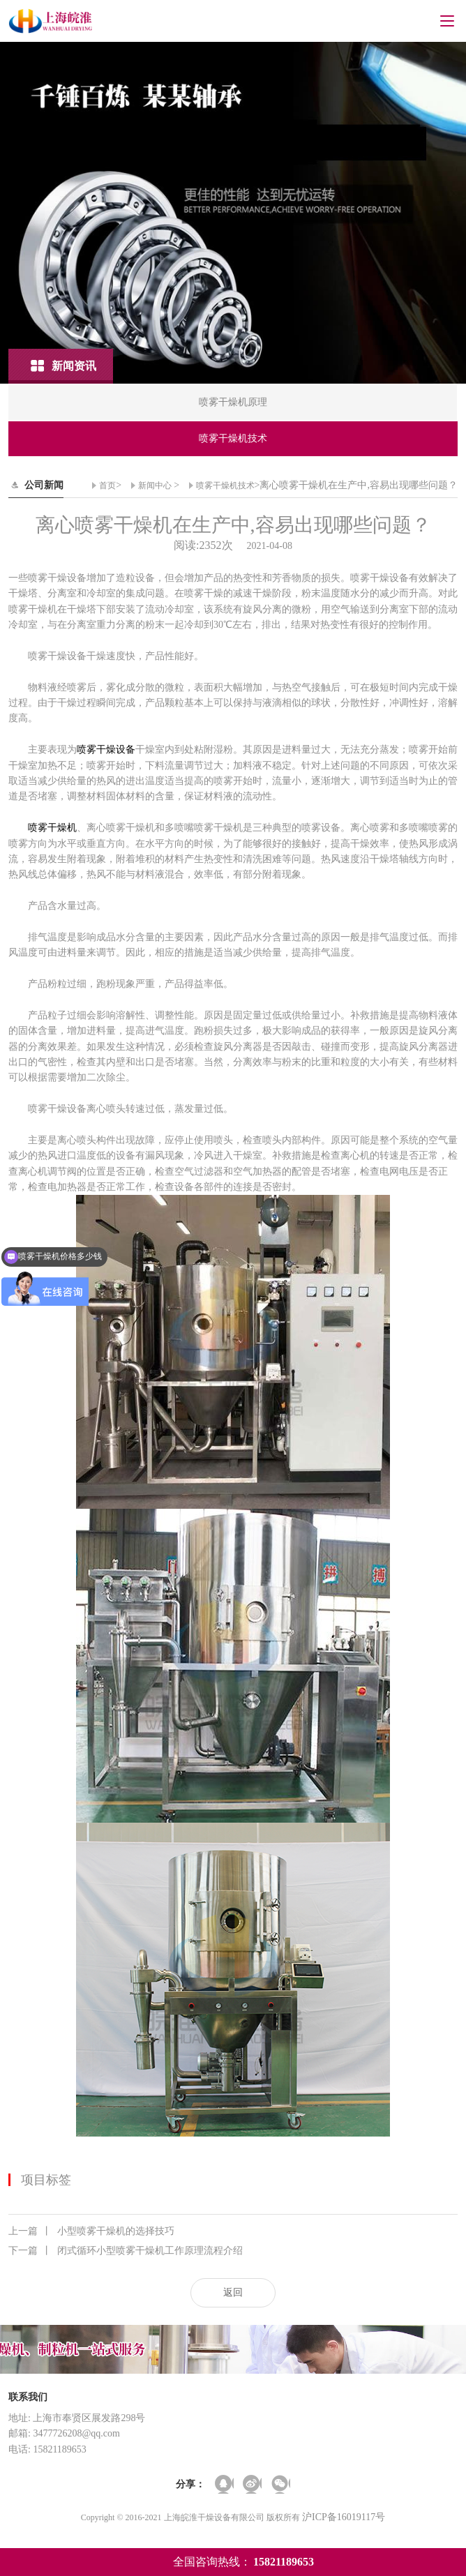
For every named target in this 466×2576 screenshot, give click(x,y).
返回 (233, 2292)
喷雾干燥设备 (106, 749)
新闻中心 (155, 485)
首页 (107, 485)
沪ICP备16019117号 (343, 2517)
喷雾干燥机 (52, 827)
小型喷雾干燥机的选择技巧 (91, 2231)
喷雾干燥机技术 (225, 485)
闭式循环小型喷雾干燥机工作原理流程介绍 (125, 2251)
